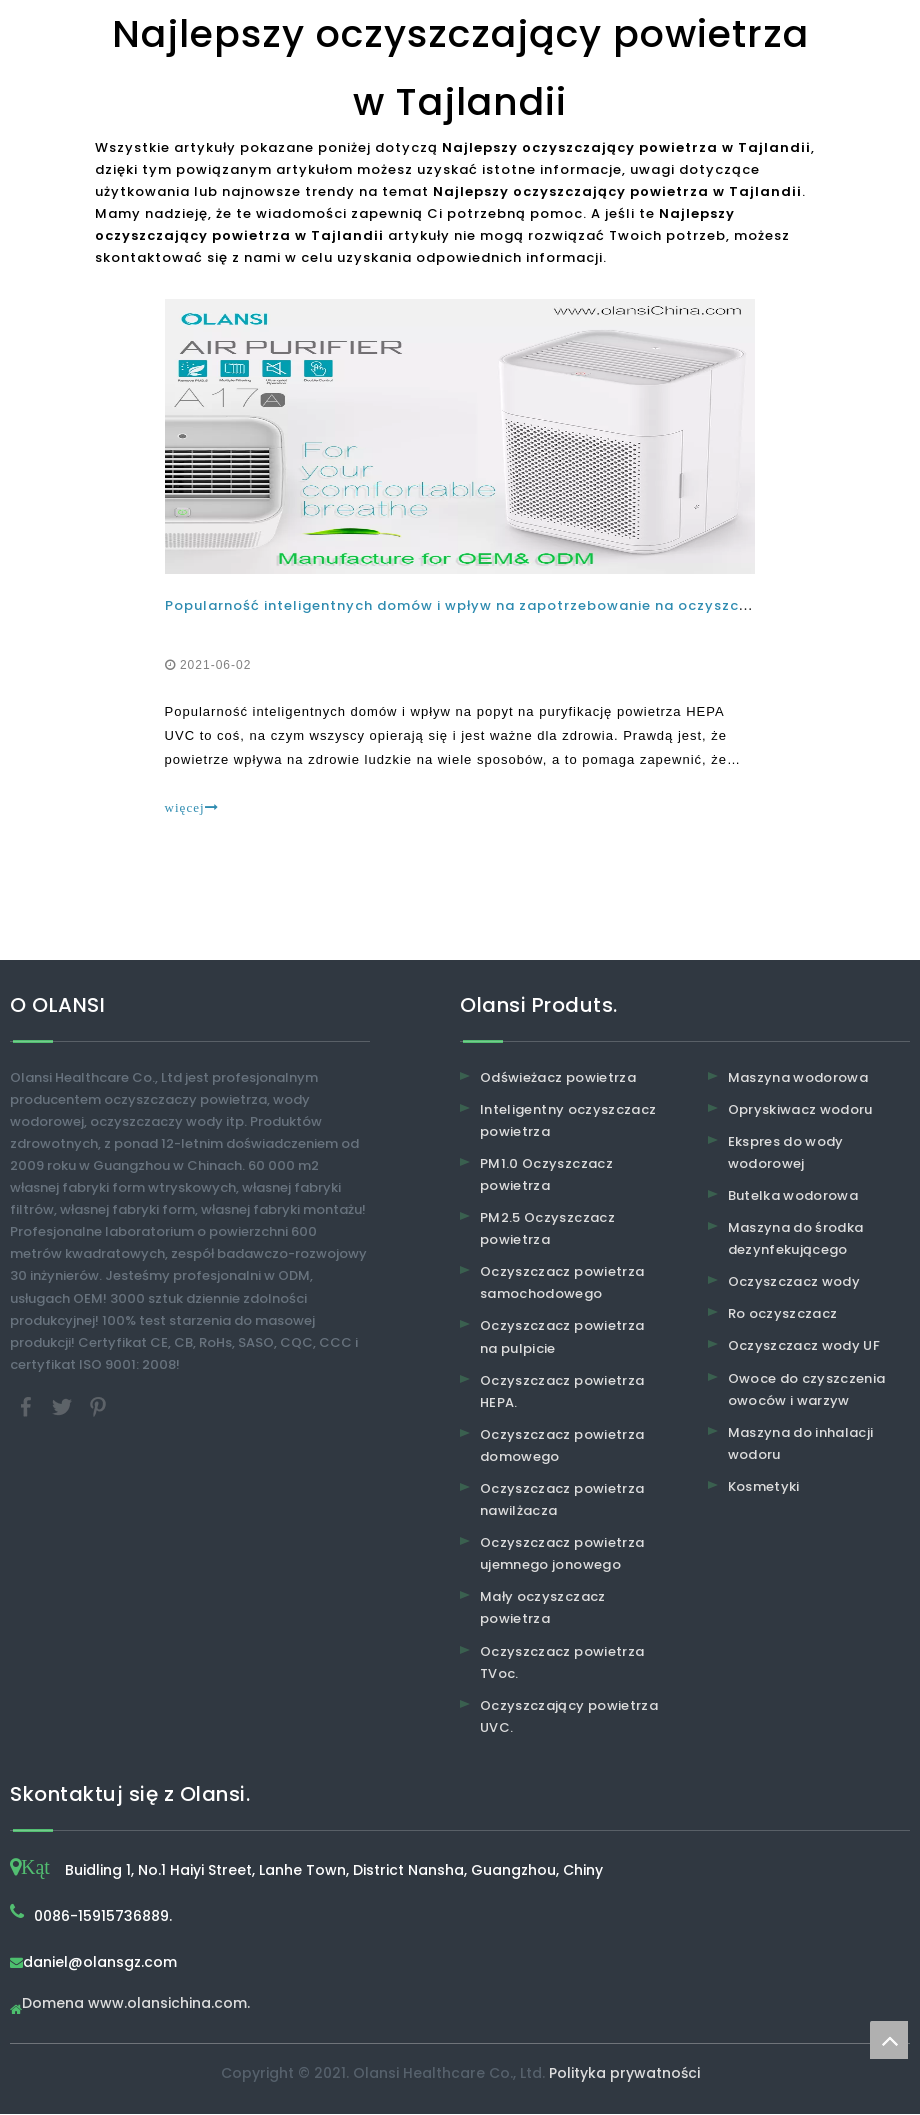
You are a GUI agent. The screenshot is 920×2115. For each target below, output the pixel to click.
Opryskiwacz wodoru (800, 1109)
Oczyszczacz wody (794, 1282)
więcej (192, 807)
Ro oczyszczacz (783, 1314)
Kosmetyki (764, 1487)
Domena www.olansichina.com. (136, 2005)
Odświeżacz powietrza (558, 1077)
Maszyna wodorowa (798, 1077)
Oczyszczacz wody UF (804, 1346)
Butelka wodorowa (793, 1196)
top (889, 2040)
